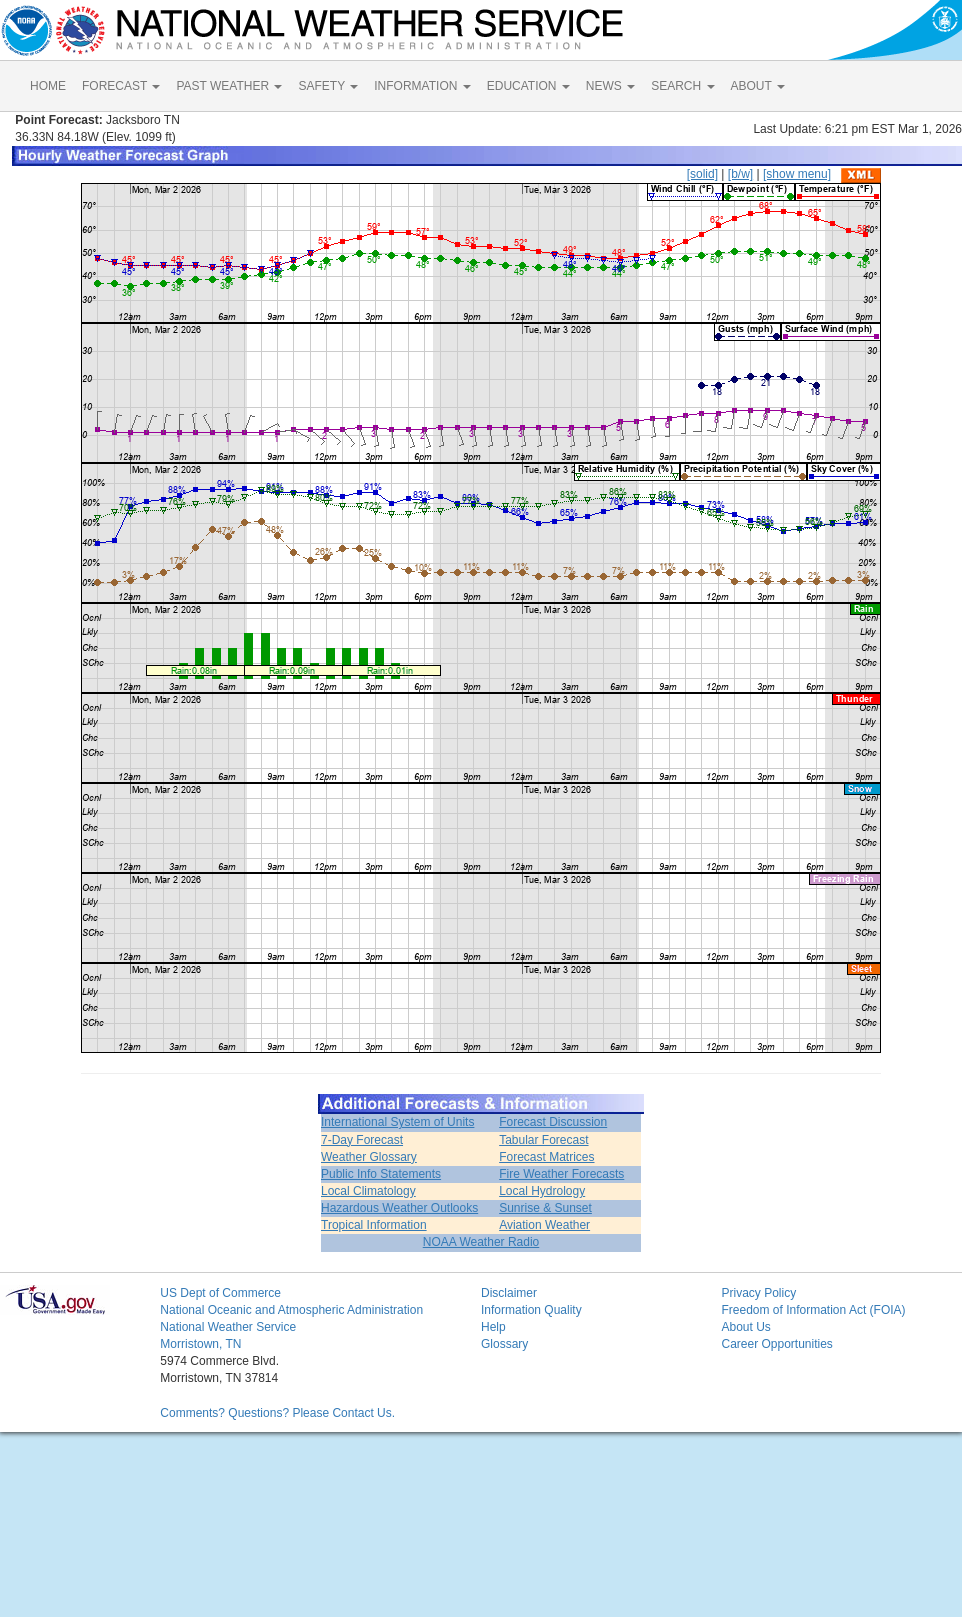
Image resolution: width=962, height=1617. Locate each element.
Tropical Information (374, 1225)
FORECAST (121, 86)
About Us (745, 1327)
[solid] (702, 174)
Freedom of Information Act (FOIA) (813, 1310)
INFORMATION (422, 86)
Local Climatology (368, 1191)
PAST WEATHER (229, 86)
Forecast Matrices (546, 1157)
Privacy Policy (758, 1293)
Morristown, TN (200, 1344)
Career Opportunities (776, 1344)
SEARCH (682, 86)
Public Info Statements (381, 1174)
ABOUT (758, 86)
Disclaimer (509, 1293)
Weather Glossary (369, 1157)
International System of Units (397, 1122)
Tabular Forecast (543, 1140)
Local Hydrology (542, 1191)
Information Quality (531, 1310)
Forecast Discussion (553, 1122)
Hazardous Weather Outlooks (399, 1208)
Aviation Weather (544, 1225)
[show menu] (797, 174)
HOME (48, 86)
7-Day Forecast (362, 1140)
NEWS (610, 86)
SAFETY (328, 86)
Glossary (504, 1344)
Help (493, 1327)
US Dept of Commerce (220, 1293)
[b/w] (740, 174)
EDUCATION (528, 86)
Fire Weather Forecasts (561, 1174)
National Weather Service (228, 1327)
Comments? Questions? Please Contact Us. (277, 1413)
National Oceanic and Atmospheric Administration (291, 1310)
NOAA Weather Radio (481, 1242)
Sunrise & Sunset (545, 1208)
